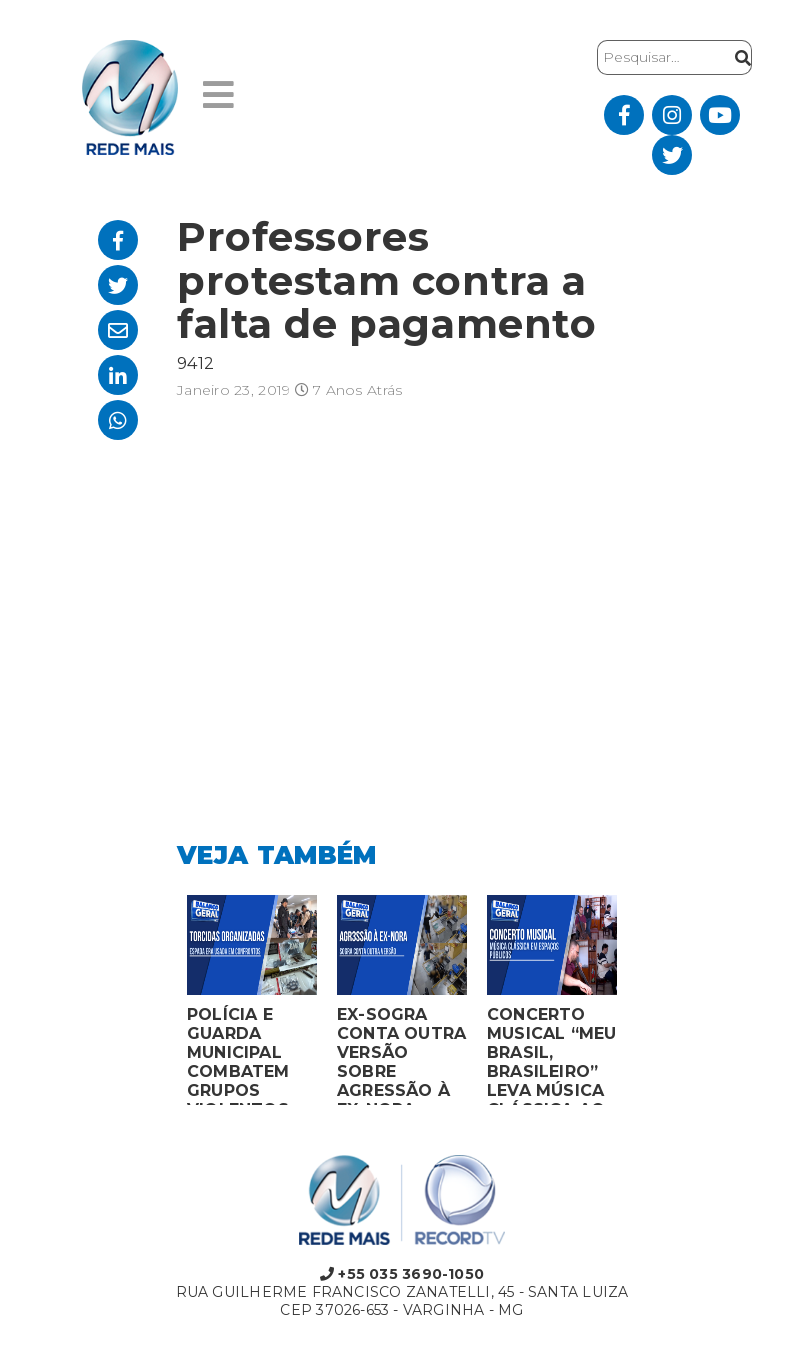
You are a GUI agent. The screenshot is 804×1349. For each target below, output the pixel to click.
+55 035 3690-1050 (402, 1274)
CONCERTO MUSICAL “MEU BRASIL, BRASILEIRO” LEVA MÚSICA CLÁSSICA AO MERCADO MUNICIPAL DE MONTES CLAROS (552, 1055)
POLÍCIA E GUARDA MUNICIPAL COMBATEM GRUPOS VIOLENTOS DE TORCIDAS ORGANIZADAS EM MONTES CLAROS (251, 1055)
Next (642, 1005)
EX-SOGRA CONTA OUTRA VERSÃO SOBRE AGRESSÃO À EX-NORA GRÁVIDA (401, 1055)
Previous (162, 1005)
